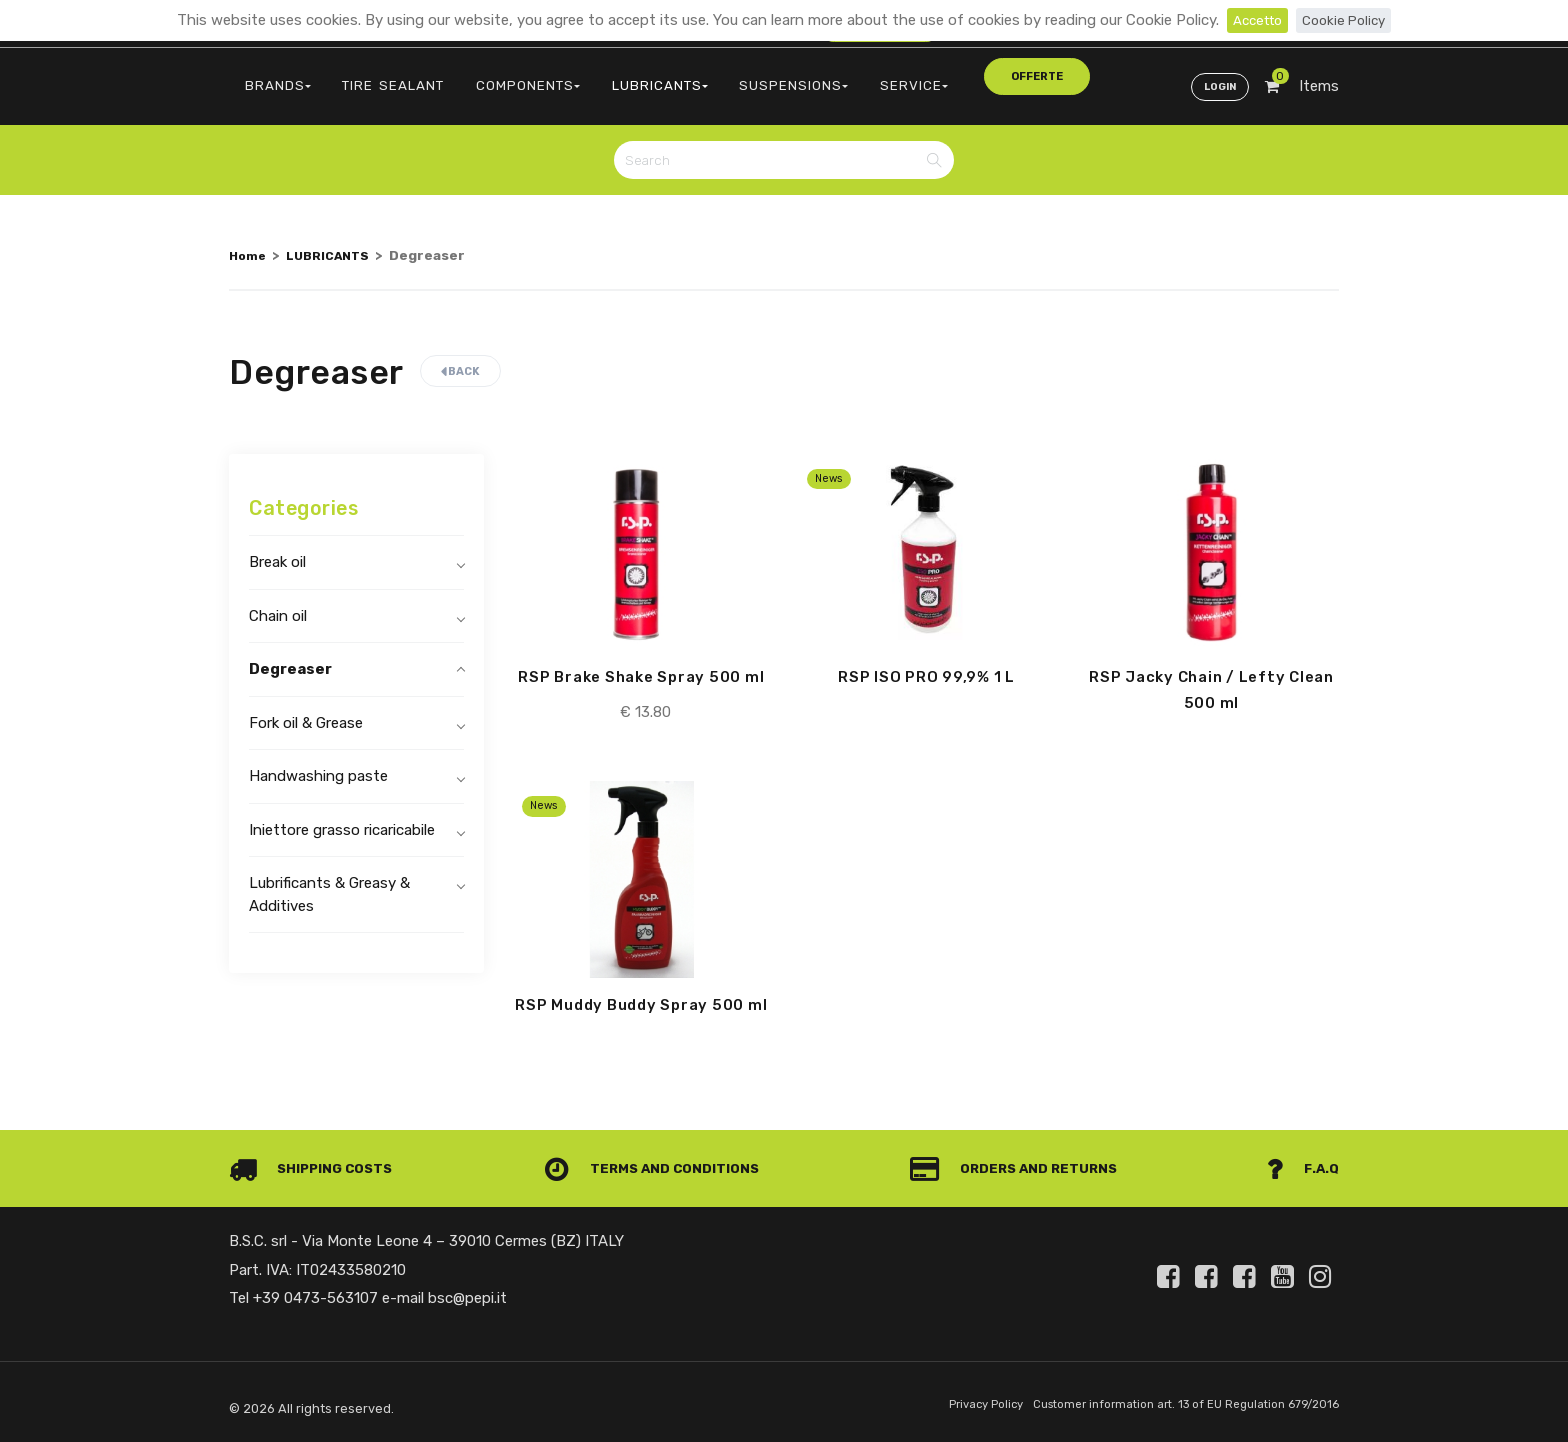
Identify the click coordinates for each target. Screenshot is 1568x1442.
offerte (921, 74)
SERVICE (826, 75)
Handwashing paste (318, 759)
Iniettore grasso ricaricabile (342, 813)
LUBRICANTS (604, 75)
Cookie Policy (1347, 20)
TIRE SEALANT (370, 75)
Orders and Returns (1020, 1169)
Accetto (1253, 20)
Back (460, 354)
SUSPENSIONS (722, 75)
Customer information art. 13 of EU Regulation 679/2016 (1170, 1405)
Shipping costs (317, 1169)
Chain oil (278, 599)
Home (249, 238)
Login (1216, 76)
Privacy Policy (950, 1405)
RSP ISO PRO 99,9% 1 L (927, 661)
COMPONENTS (488, 75)
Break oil (277, 545)
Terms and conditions (658, 1169)
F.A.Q (1301, 1169)
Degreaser (290, 652)
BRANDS (270, 75)
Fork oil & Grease (306, 706)
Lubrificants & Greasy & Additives (329, 877)
